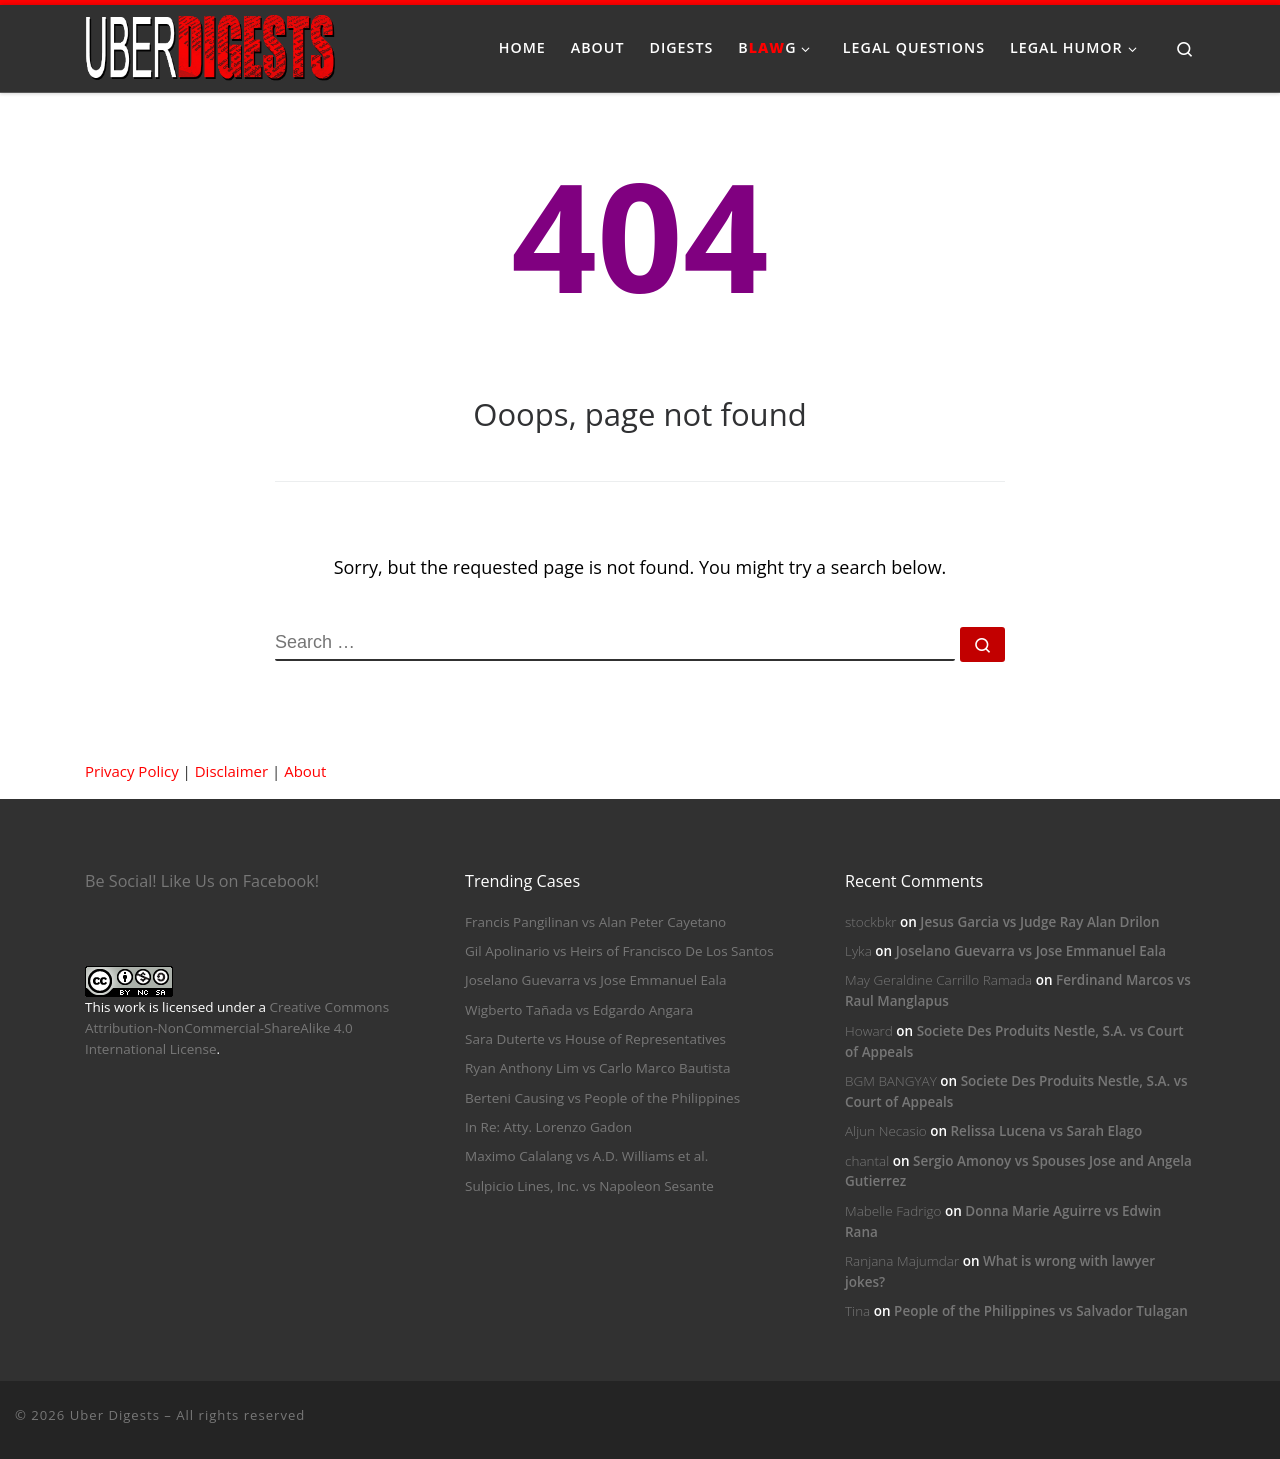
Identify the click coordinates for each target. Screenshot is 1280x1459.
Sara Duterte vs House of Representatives (595, 1039)
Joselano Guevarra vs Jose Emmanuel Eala (595, 980)
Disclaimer (231, 771)
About (305, 771)
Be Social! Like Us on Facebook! (202, 881)
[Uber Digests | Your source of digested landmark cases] (210, 44)
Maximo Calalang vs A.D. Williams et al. (586, 1156)
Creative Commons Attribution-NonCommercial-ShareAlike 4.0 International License (237, 1028)
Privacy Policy (132, 771)
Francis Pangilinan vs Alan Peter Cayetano (595, 922)
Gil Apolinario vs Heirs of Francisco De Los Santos (619, 951)
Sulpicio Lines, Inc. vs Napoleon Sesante (589, 1186)
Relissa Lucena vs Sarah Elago (1046, 1131)
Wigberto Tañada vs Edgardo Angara (579, 1010)
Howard (869, 1031)
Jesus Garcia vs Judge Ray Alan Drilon (1039, 922)
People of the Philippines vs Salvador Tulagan (1041, 1311)
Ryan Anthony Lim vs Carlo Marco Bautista (597, 1068)
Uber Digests (115, 1415)
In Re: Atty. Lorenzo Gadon (548, 1127)
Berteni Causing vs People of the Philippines (602, 1098)
